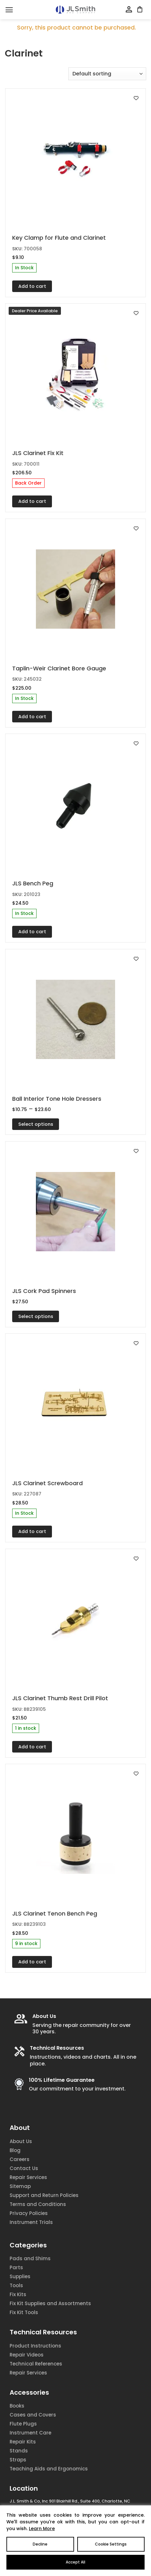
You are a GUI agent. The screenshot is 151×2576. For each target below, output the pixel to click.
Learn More (42, 2528)
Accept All (75, 2562)
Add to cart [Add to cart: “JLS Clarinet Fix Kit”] (32, 501)
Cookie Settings (111, 2544)
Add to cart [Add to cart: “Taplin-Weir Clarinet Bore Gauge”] (32, 716)
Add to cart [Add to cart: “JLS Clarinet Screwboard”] (32, 1531)
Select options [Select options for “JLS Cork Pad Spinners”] (35, 1316)
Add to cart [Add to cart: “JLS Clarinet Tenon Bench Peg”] (32, 1962)
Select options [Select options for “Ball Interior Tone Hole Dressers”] (35, 1124)
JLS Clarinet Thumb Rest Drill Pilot (60, 1698)
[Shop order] (107, 73)
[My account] (129, 10)
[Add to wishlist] (136, 98)
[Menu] (9, 9)
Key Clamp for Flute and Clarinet (59, 237)
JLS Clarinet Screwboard (47, 1483)
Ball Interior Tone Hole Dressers (56, 1098)
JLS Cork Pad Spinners (44, 1291)
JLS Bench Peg (32, 883)
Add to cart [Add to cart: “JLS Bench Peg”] (32, 931)
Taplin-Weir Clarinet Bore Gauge (59, 668)
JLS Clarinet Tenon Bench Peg (54, 1913)
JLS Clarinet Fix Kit (37, 453)
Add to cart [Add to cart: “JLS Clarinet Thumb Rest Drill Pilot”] (32, 1747)
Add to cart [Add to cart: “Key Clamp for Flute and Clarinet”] (32, 286)
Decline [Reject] (40, 2544)
